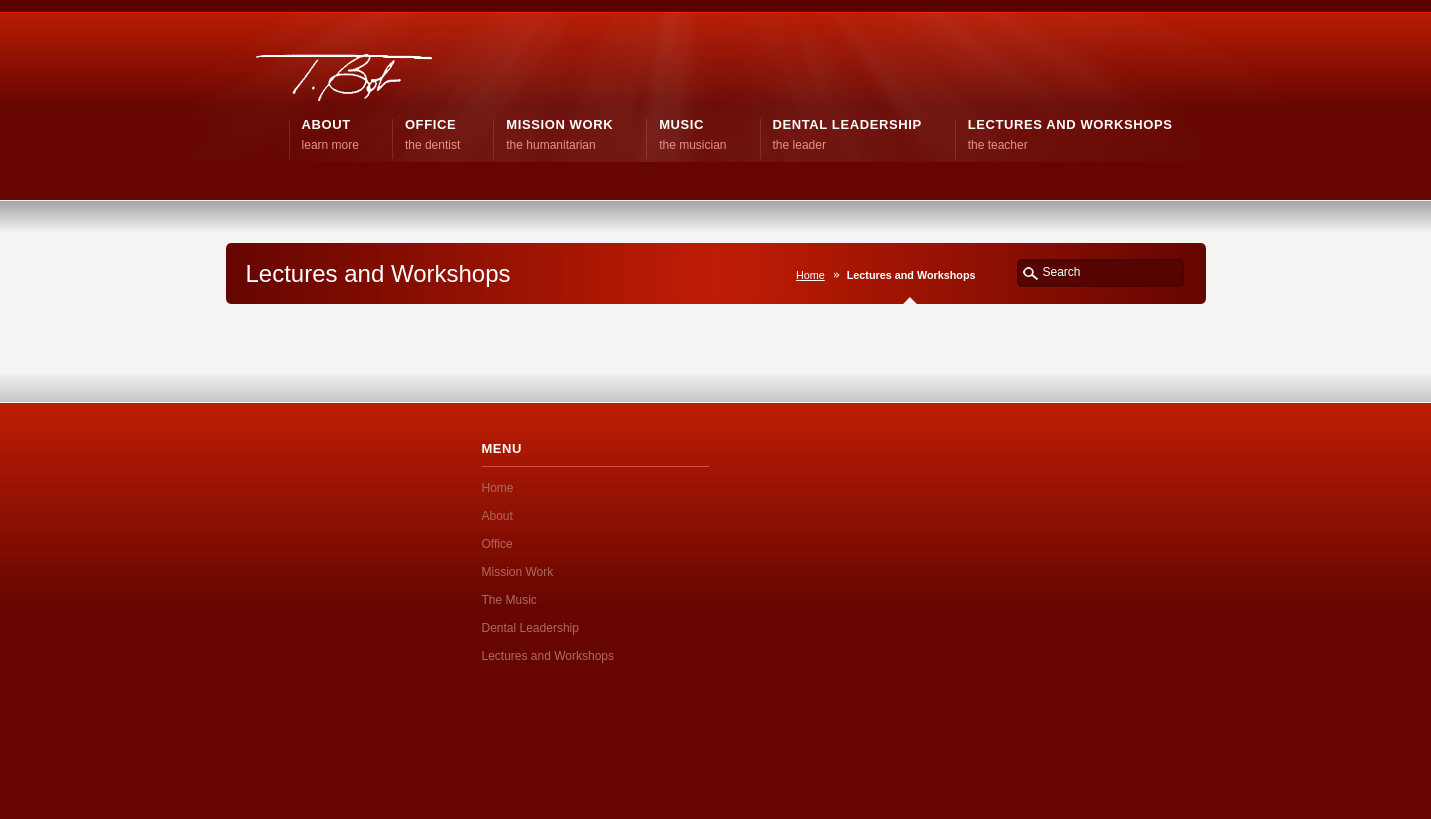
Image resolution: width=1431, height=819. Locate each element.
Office (497, 544)
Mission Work (518, 572)
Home (810, 275)
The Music (509, 600)
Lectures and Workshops (548, 656)
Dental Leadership (530, 628)
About (497, 516)
